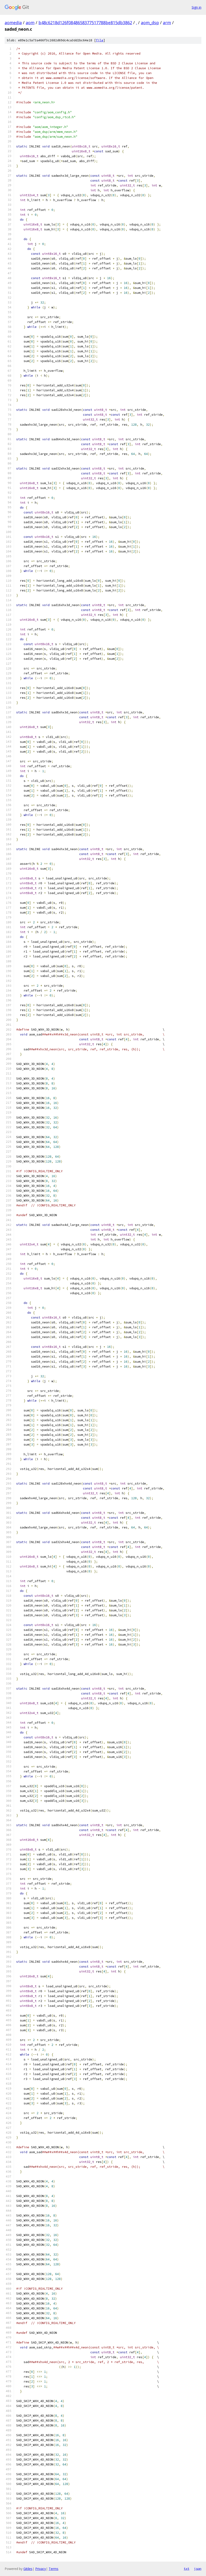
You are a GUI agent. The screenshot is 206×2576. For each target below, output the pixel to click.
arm (167, 22)
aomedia (13, 22)
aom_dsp (150, 22)
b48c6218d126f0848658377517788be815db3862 (85, 22)
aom (30, 22)
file (99, 40)
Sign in (196, 7)
